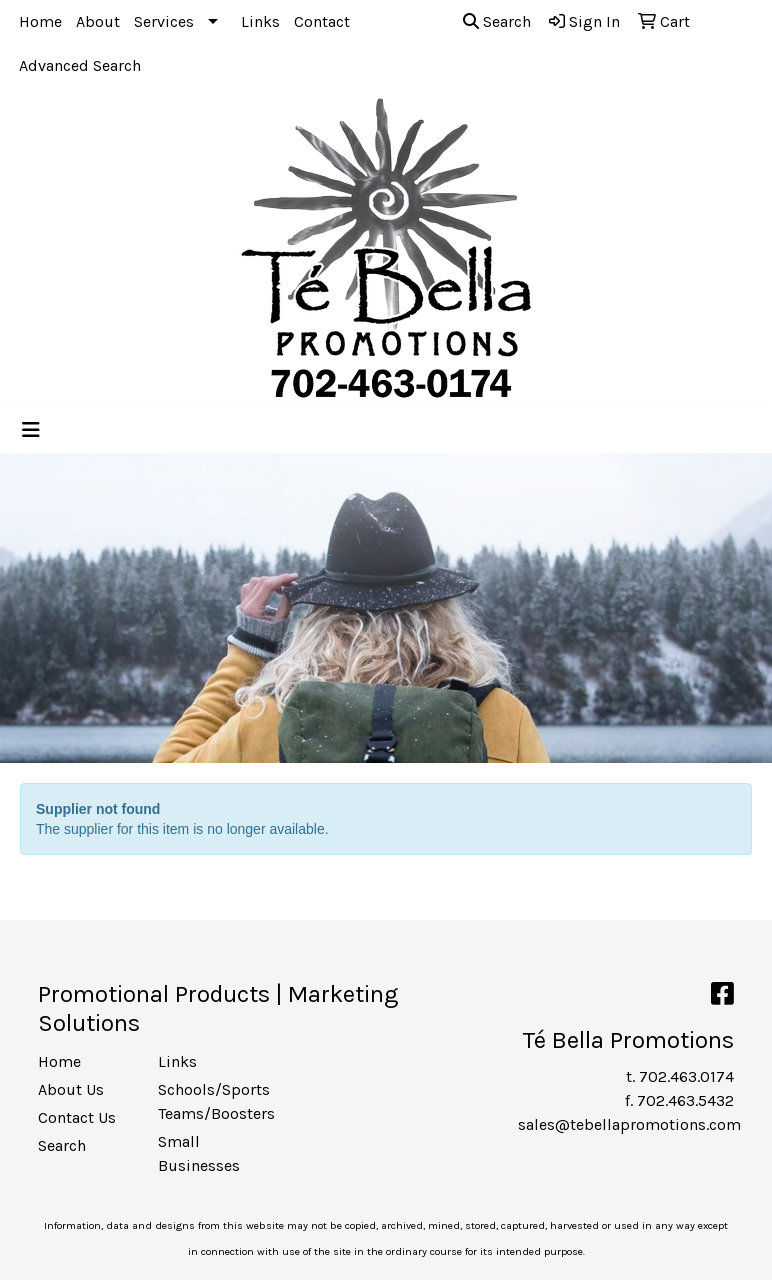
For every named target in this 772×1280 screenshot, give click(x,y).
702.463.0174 (686, 1076)
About (98, 21)
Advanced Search (80, 65)
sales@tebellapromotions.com (629, 1124)
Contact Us (77, 1117)
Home (40, 21)
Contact (322, 21)
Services (164, 21)
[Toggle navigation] (31, 430)
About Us (71, 1089)
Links (260, 21)
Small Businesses (199, 1153)
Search (497, 21)
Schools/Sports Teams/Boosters (206, 1101)
